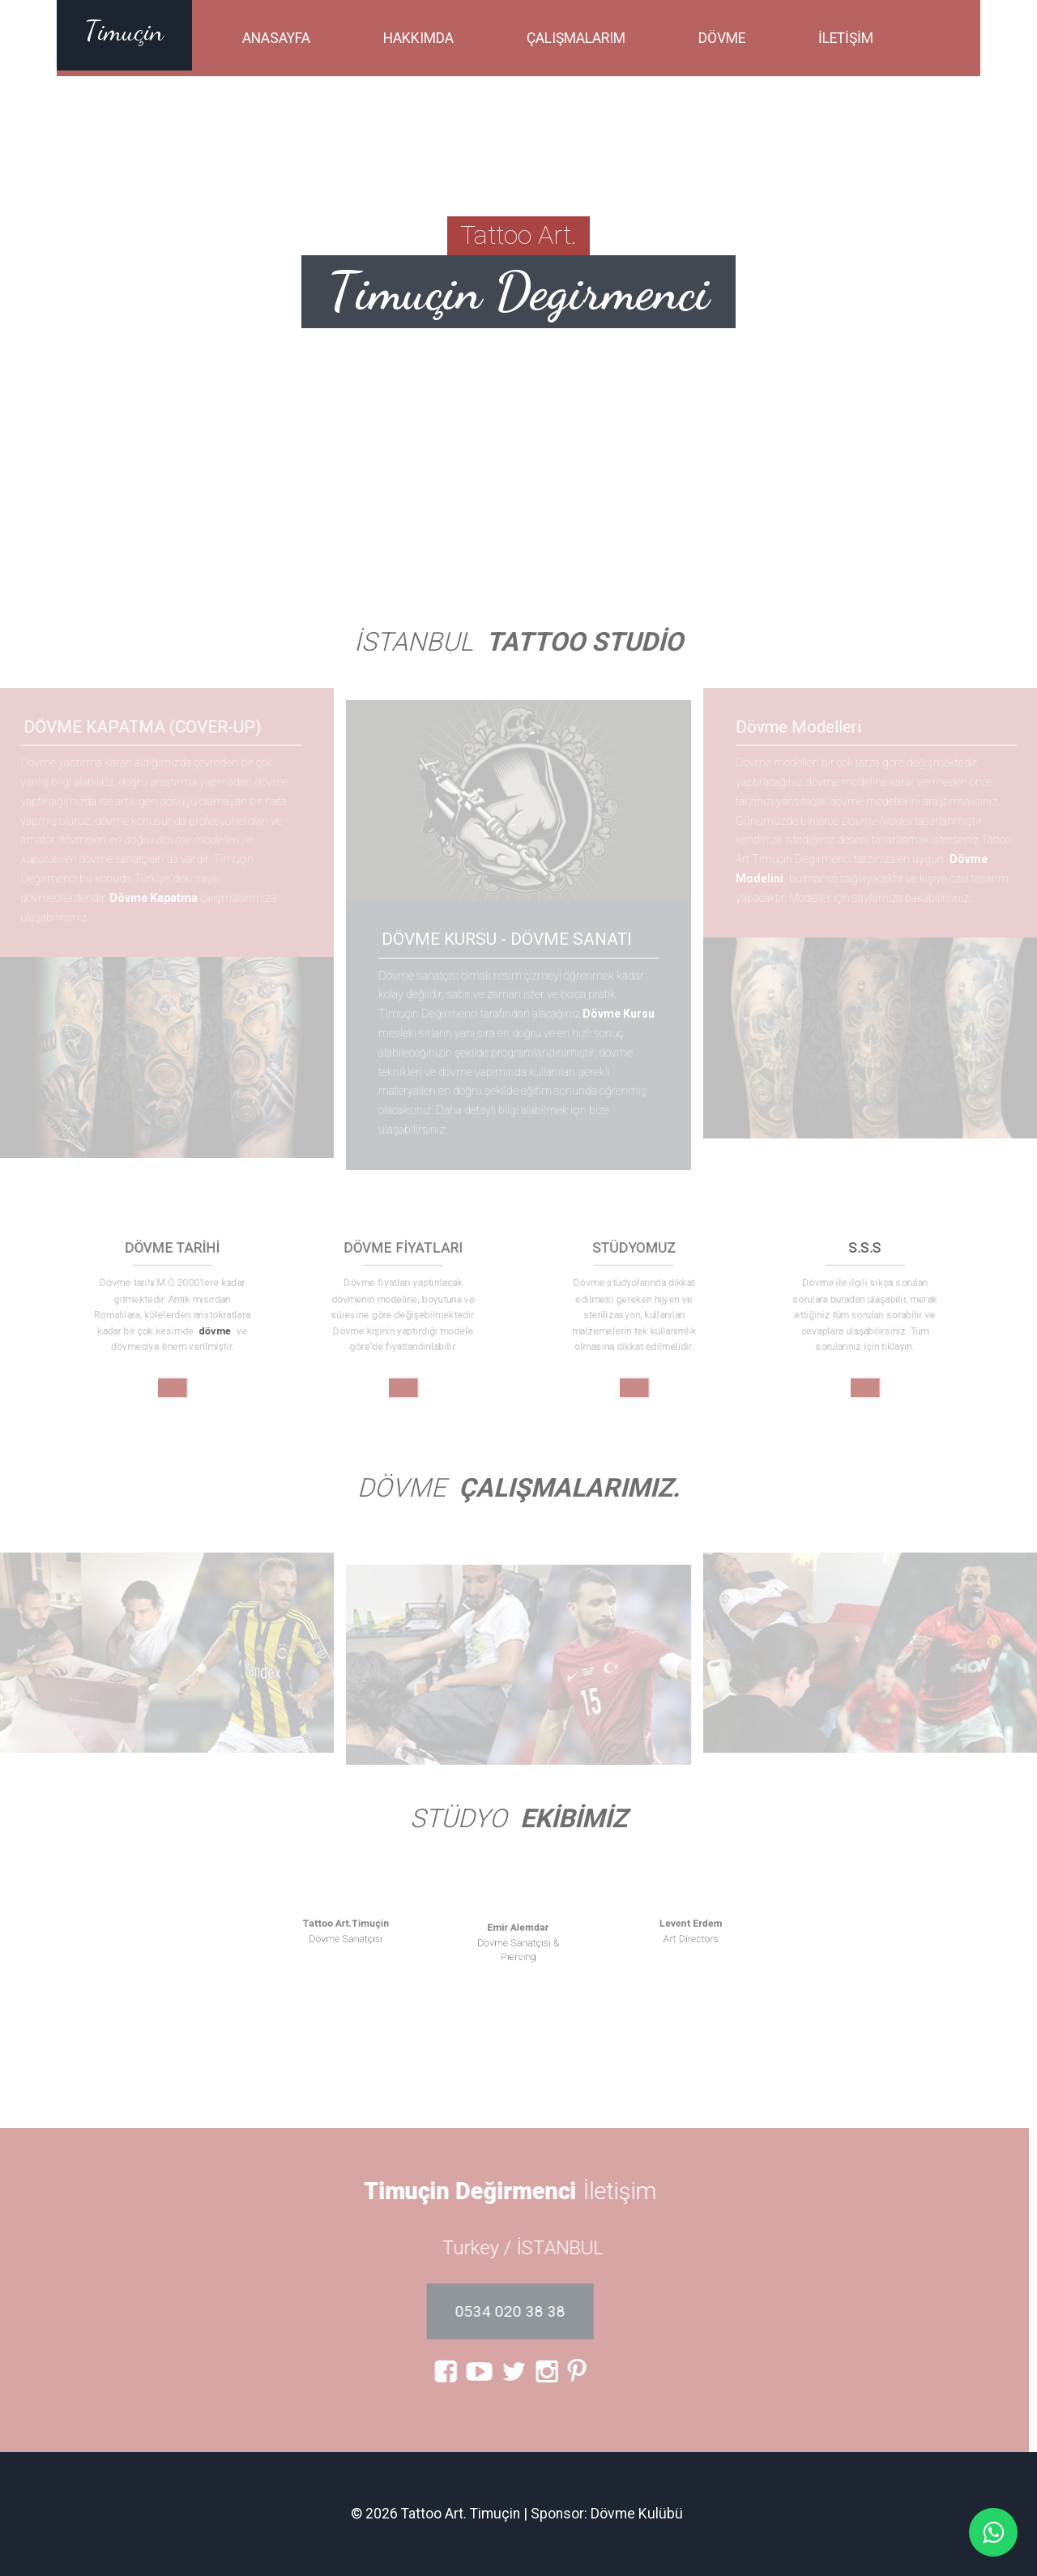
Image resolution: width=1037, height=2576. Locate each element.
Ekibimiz (573, 1819)
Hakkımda (418, 38)
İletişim (845, 38)
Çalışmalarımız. (569, 1488)
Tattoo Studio (584, 642)
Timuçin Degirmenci (518, 291)
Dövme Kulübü (637, 2514)
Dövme (721, 38)
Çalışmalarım (576, 38)
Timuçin (124, 31)
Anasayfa (276, 38)
